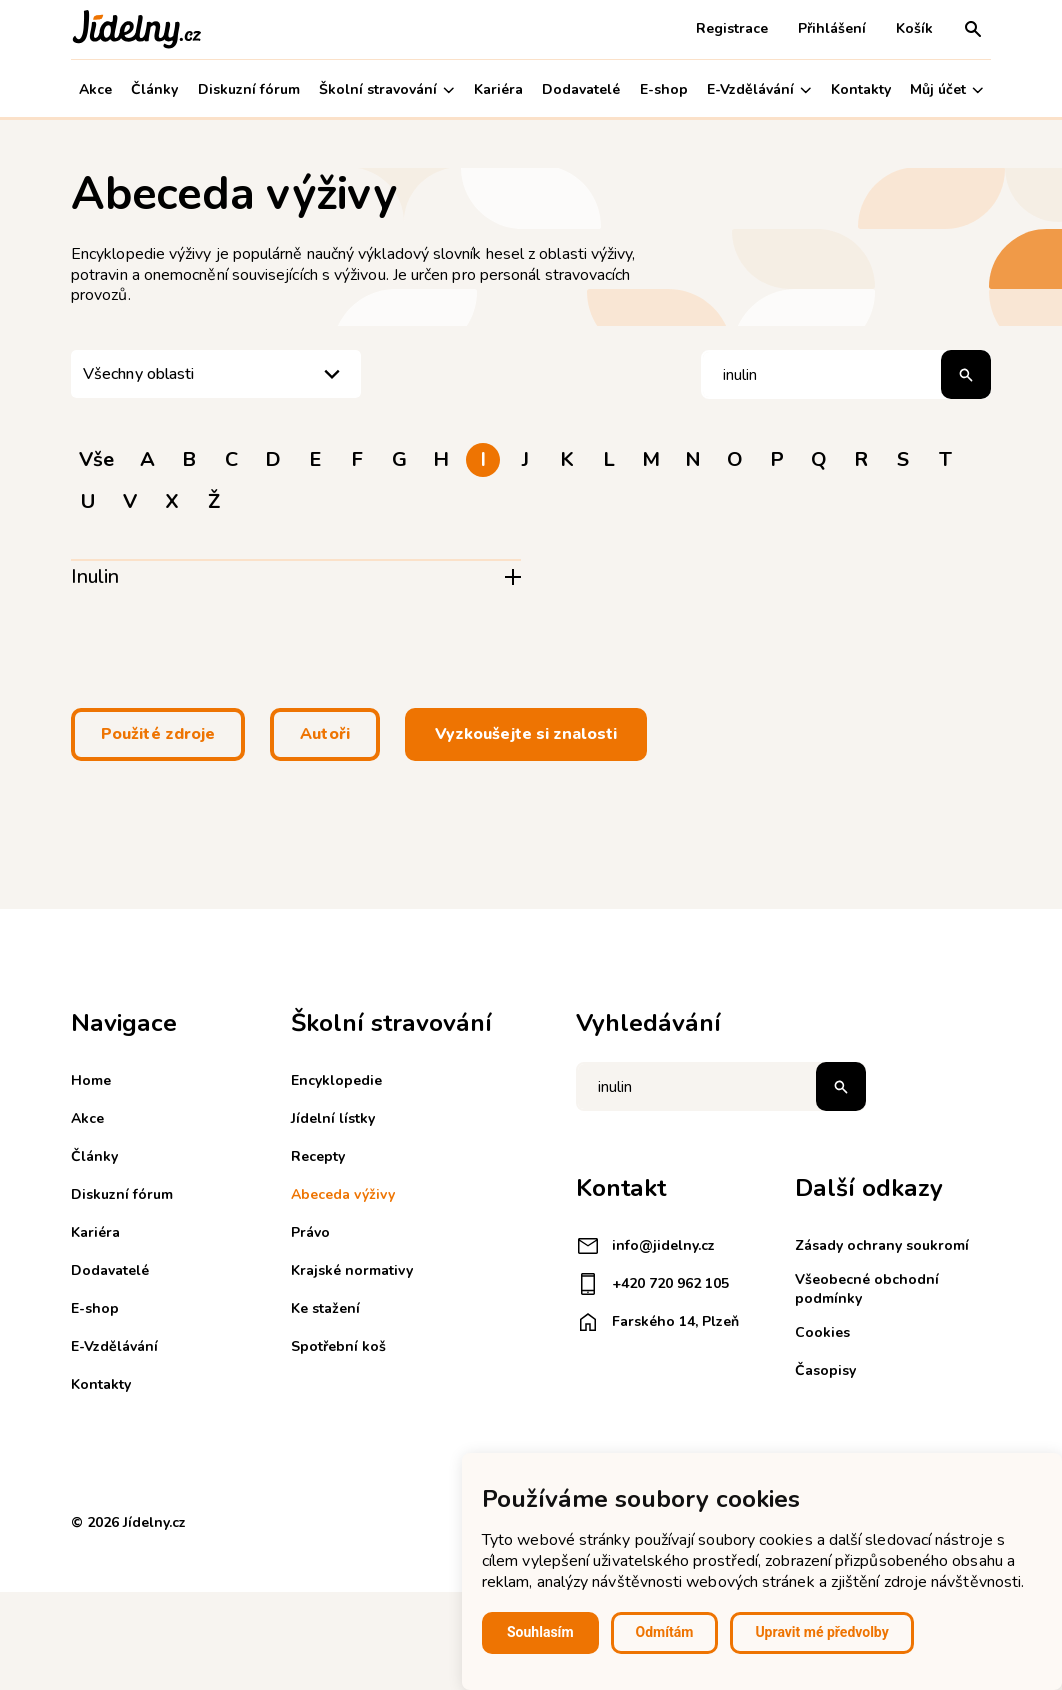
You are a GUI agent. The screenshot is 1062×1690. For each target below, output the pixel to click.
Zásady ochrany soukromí (882, 1245)
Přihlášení (832, 28)
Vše (96, 459)
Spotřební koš (338, 1346)
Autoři (325, 734)
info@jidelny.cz (645, 1246)
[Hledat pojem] (846, 374)
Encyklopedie (336, 1080)
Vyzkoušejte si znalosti (526, 734)
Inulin (95, 576)
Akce (95, 89)
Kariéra (498, 89)
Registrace (732, 28)
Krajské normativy (352, 1270)
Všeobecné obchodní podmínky (867, 1288)
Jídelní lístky (333, 1118)
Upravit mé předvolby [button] (821, 1632)
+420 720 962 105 (652, 1284)
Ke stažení (325, 1308)
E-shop (664, 89)
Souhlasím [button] (540, 1632)
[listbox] (216, 374)
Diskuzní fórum (249, 89)
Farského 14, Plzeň (657, 1322)
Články (154, 89)
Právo (310, 1232)
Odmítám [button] (665, 1632)
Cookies (822, 1332)
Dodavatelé (581, 89)
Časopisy (825, 1370)
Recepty (318, 1156)
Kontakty (861, 89)
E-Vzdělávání (759, 89)
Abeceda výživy (343, 1194)
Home (91, 1080)
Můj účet (946, 89)
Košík (914, 28)
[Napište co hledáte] (721, 1086)
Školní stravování (386, 89)
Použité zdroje (158, 734)
